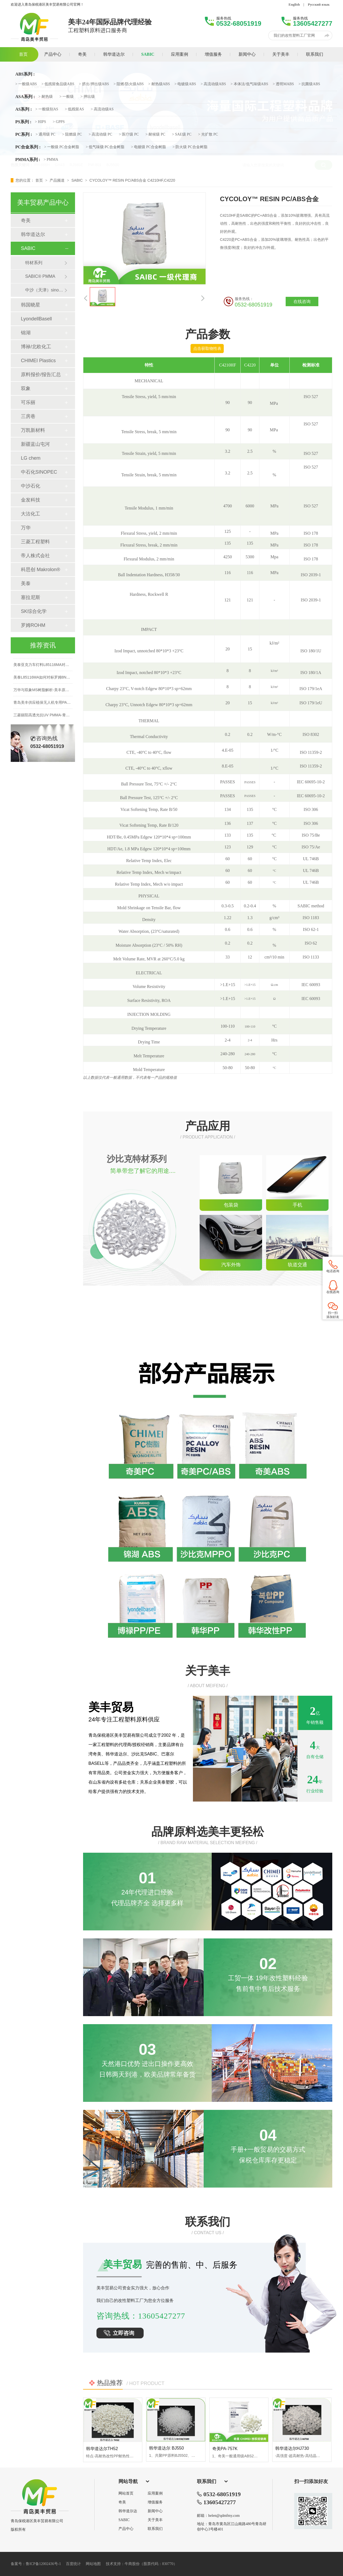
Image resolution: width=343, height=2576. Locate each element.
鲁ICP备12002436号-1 (43, 2564)
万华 (26, 527)
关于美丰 (155, 2520)
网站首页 (125, 2493)
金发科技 (30, 500)
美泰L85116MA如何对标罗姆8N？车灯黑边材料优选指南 (60, 679)
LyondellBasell (36, 318)
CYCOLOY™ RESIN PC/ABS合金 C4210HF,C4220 (132, 180)
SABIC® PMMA (40, 276)
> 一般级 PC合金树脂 (61, 147)
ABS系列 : (25, 74)
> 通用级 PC (45, 134)
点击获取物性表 (207, 348)
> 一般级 (66, 97)
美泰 (26, 583)
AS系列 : (23, 109)
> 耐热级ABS (159, 84)
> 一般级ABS (26, 84)
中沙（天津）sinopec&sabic (44, 290)
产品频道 (58, 180)
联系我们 (155, 2529)
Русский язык (319, 4)
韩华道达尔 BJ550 (166, 2448)
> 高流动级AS (102, 109)
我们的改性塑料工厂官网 (294, 35)
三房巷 (28, 416)
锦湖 (26, 332)
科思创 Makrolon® (40, 569)
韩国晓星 (30, 305)
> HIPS (40, 122)
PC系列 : (23, 134)
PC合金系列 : (28, 147)
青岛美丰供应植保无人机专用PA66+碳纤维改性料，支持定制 (63, 705)
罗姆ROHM (33, 625)
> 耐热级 (45, 97)
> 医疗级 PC (129, 134)
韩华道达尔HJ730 (292, 2448)
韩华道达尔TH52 (102, 2448)
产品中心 (125, 2529)
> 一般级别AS (46, 109)
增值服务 (155, 2502)
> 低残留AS (74, 109)
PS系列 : (23, 122)
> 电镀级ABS (185, 84)
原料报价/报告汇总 (41, 374)
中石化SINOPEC (39, 472)
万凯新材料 (33, 430)
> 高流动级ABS (213, 84)
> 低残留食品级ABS (58, 84)
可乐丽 (28, 402)
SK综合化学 (34, 611)
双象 (26, 388)
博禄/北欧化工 (36, 346)
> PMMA (51, 160)
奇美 (26, 220)
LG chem (30, 458)
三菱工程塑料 (35, 541)
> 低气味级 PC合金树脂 (105, 147)
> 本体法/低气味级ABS (249, 84)
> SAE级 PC (181, 134)
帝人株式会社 (35, 555)
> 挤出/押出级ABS (94, 84)
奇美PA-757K (225, 2448)
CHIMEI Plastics (38, 360)
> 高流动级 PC (100, 134)
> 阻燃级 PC (72, 134)
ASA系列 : (25, 97)
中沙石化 (30, 486)
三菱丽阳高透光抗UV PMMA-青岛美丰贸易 (49, 717)
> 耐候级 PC (155, 134)
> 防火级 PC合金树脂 (190, 147)
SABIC (77, 180)
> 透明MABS (283, 84)
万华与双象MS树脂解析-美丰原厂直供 (45, 692)
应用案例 (155, 2493)
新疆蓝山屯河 (35, 444)
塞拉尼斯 (30, 597)
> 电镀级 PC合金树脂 (148, 147)
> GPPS (59, 122)
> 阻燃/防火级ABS (129, 84)
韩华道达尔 (33, 234)
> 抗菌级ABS (309, 84)
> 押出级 (87, 97)
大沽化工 (30, 513)
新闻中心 (155, 2511)
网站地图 (93, 2564)
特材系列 (33, 262)
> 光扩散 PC (208, 134)
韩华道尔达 (127, 2511)
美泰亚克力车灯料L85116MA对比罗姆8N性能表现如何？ (60, 667)
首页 (39, 180)
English (294, 4)
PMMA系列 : (27, 160)
